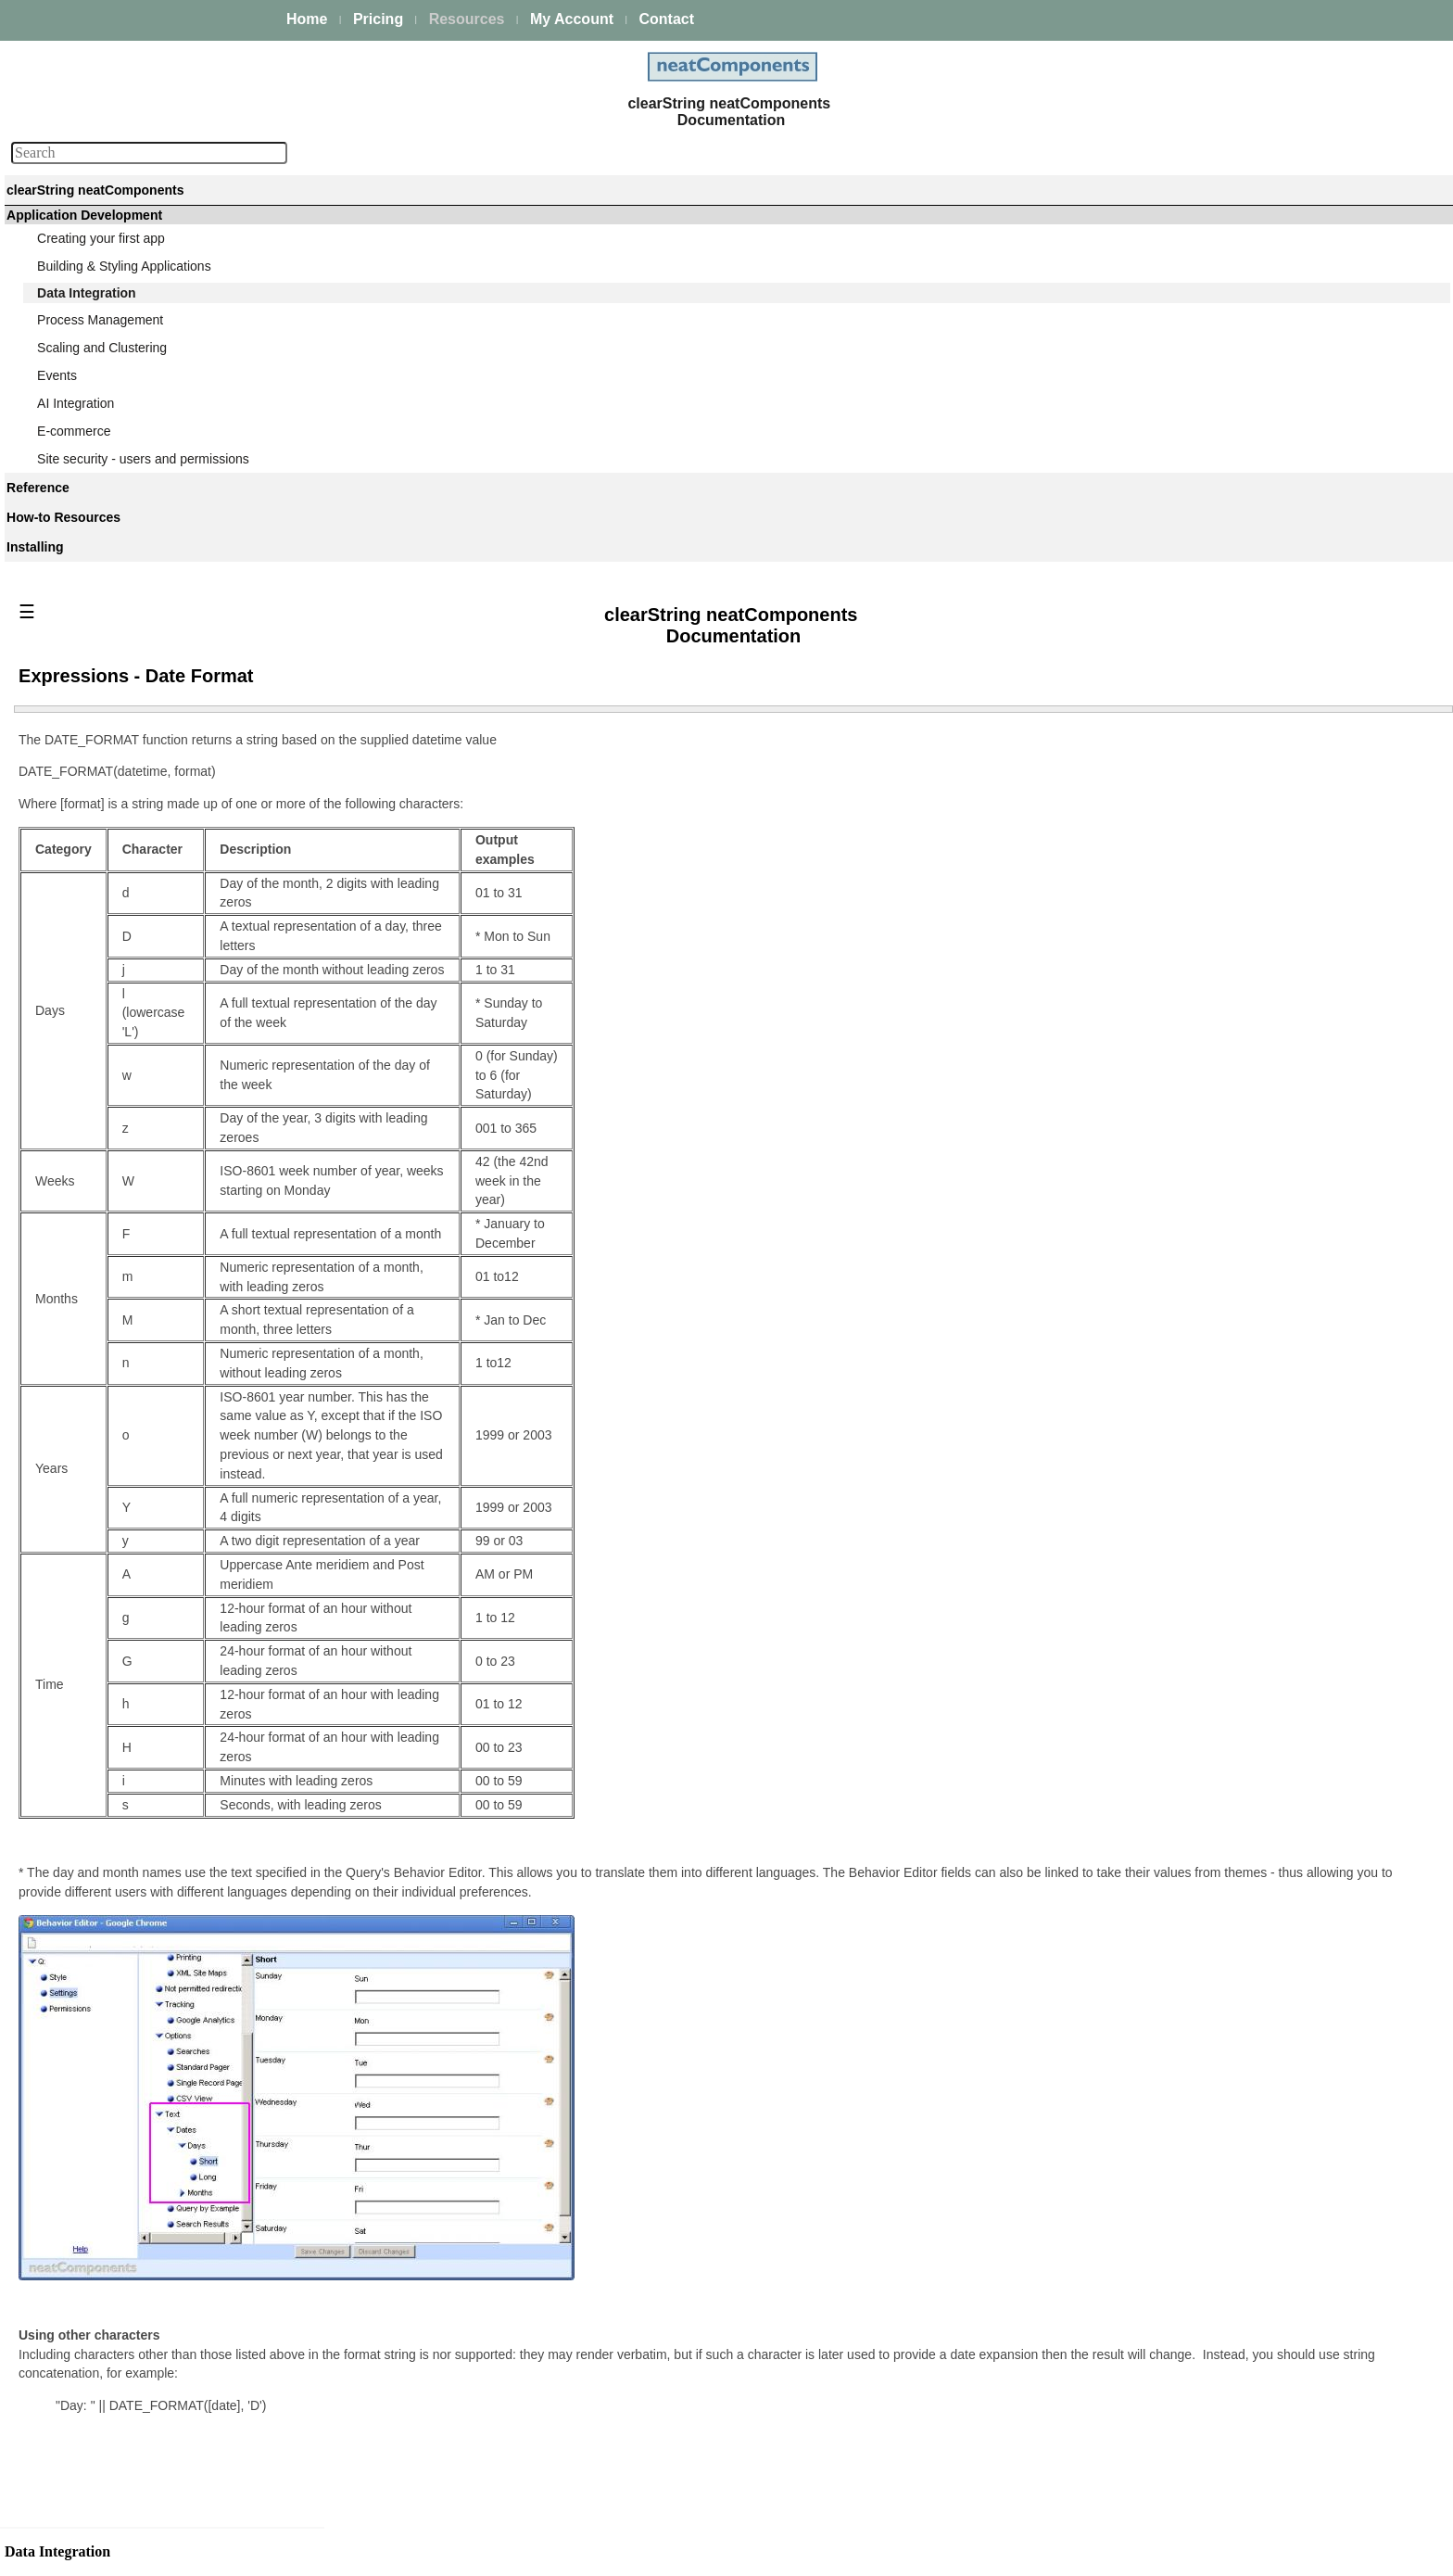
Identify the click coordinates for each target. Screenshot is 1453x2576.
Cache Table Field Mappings (135, 2523)
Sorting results (95, 2067)
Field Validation (98, 1043)
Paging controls (99, 2142)
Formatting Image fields (121, 2042)
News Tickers (92, 2292)
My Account (571, 19)
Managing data (97, 387)
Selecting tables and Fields (131, 1374)
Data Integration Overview (129, 637)
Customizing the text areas (131, 1118)
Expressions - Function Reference (151, 1861)
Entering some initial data (126, 1294)
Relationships (93, 512)
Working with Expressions (128, 1836)
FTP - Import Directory (1211, 2405)
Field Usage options (111, 1992)
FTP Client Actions (1200, 2361)
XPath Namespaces (111, 2473)
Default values (95, 943)
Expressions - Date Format (136, 1911)
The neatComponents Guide (120, 234)
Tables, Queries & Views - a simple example (154, 575)
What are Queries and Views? (140, 437)
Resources (467, 19)
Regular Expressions (113, 2192)
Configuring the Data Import (1227, 2236)
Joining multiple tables (118, 1399)
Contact (666, 19)
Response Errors (1196, 2163)
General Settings (102, 2423)
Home (306, 19)
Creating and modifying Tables (141, 743)
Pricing (378, 19)
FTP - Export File (1196, 2516)
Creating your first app (103, 312)
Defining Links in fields (118, 2092)
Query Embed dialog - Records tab (154, 1655)
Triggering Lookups (109, 2398)
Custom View (92, 1967)
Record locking (97, 868)
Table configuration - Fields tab (142, 793)
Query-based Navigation (124, 1474)
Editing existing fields (114, 918)
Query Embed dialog (113, 1530)
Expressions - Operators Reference (155, 1886)
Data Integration (85, 362)
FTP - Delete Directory (1211, 2472)
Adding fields (91, 893)
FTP (1146, 2338)
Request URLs (96, 2448)
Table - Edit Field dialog (121, 818)
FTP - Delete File (1196, 2494)
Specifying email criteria (122, 1168)
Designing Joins (99, 1424)
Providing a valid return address (145, 1219)
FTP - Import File (1196, 2427)
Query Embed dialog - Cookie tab (150, 1730)
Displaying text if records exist (139, 2167)
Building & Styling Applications (126, 337)
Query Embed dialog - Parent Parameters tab (137, 1618)
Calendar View (96, 2267)
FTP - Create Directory (1212, 2450)
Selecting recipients (110, 1193)
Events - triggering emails (127, 1143)
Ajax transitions (98, 2117)
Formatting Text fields (115, 2017)
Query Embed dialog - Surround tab (156, 1580)
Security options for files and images (158, 993)
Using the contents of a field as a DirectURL (148, 1081)
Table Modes (90, 718)
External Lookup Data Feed (132, 2373)
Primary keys (91, 487)
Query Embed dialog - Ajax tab (142, 1705)
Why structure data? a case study (150, 612)
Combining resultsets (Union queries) (160, 1449)
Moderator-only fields (114, 968)
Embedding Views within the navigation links (166, 2230)
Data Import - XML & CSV (128, 2348)
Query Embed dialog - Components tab (166, 1555)
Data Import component (1202, 2192)
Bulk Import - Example (1211, 2310)
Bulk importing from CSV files (1231, 2287)
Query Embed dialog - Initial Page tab (162, 1680)
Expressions (89, 1786)
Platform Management (103, 259)
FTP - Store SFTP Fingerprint (1231, 2383)
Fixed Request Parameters (131, 2498)
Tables (72, 693)
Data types (85, 462)
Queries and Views (108, 1349)
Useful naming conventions (131, 768)
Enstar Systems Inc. (720, 2554)
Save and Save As (106, 1269)
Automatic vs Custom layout (134, 1244)
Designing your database (125, 537)
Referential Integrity (110, 1018)
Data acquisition (100, 412)
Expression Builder (108, 1811)
